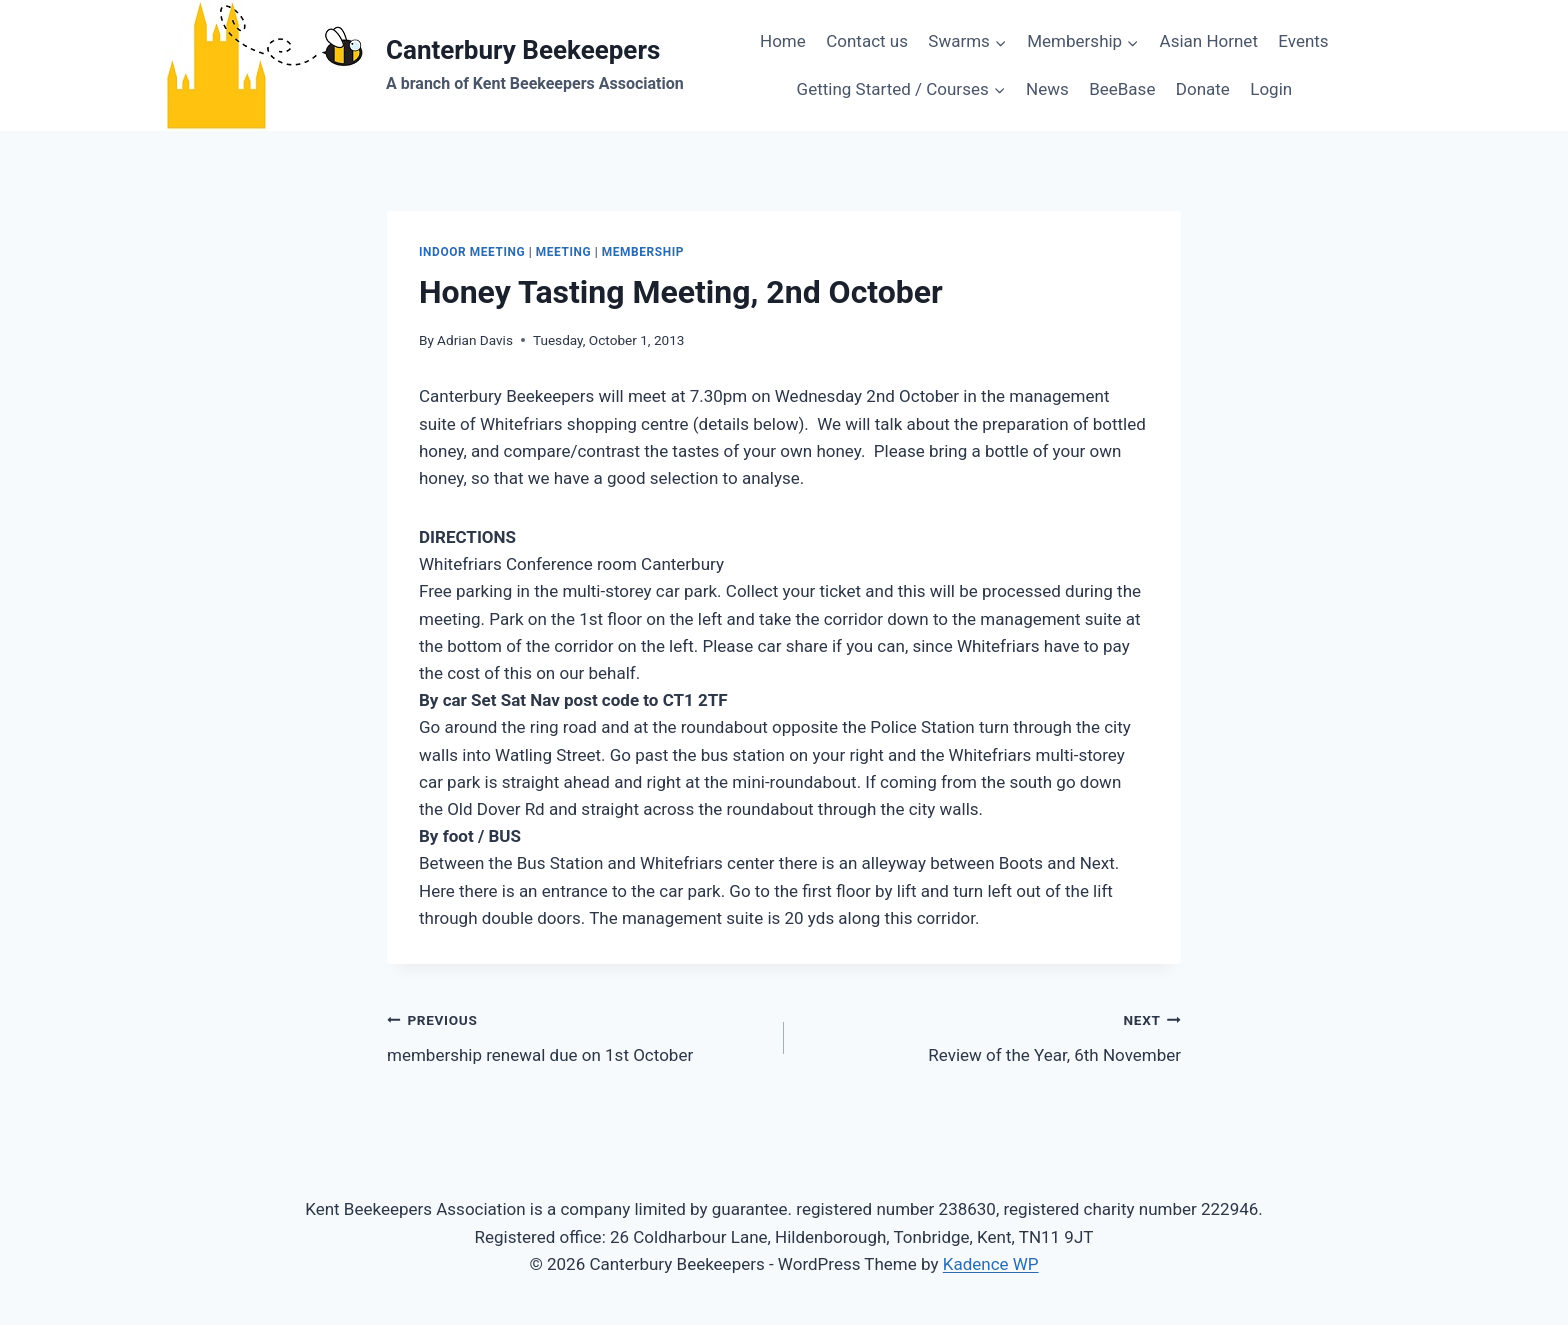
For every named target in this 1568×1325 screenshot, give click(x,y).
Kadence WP (991, 1264)
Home (783, 41)
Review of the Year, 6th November (991, 1035)
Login (1271, 89)
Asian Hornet (1209, 41)
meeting (563, 252)
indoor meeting (472, 252)
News (1047, 89)
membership (643, 252)
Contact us (867, 41)
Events (1303, 41)
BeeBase (1122, 89)
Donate (1203, 89)
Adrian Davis (475, 340)
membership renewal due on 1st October (577, 1035)
